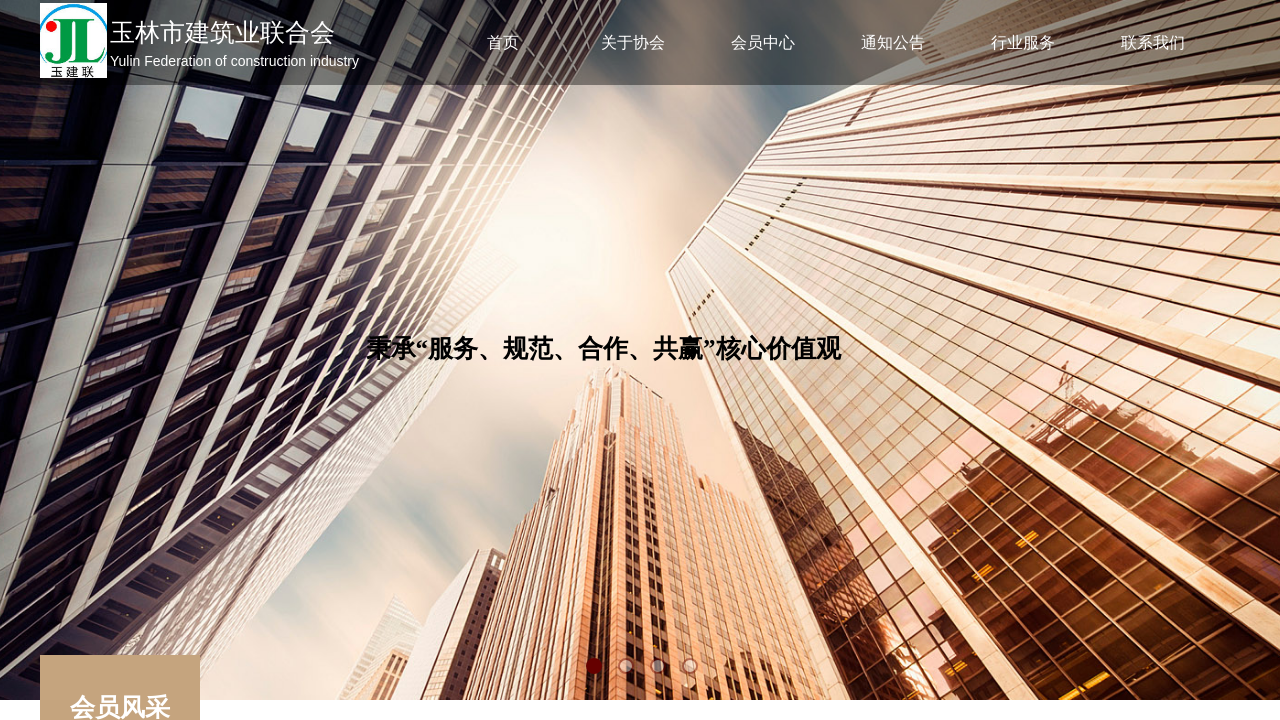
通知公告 (893, 42)
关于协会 (633, 42)
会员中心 (763, 42)
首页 (503, 42)
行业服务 (1023, 42)
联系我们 (1153, 42)
